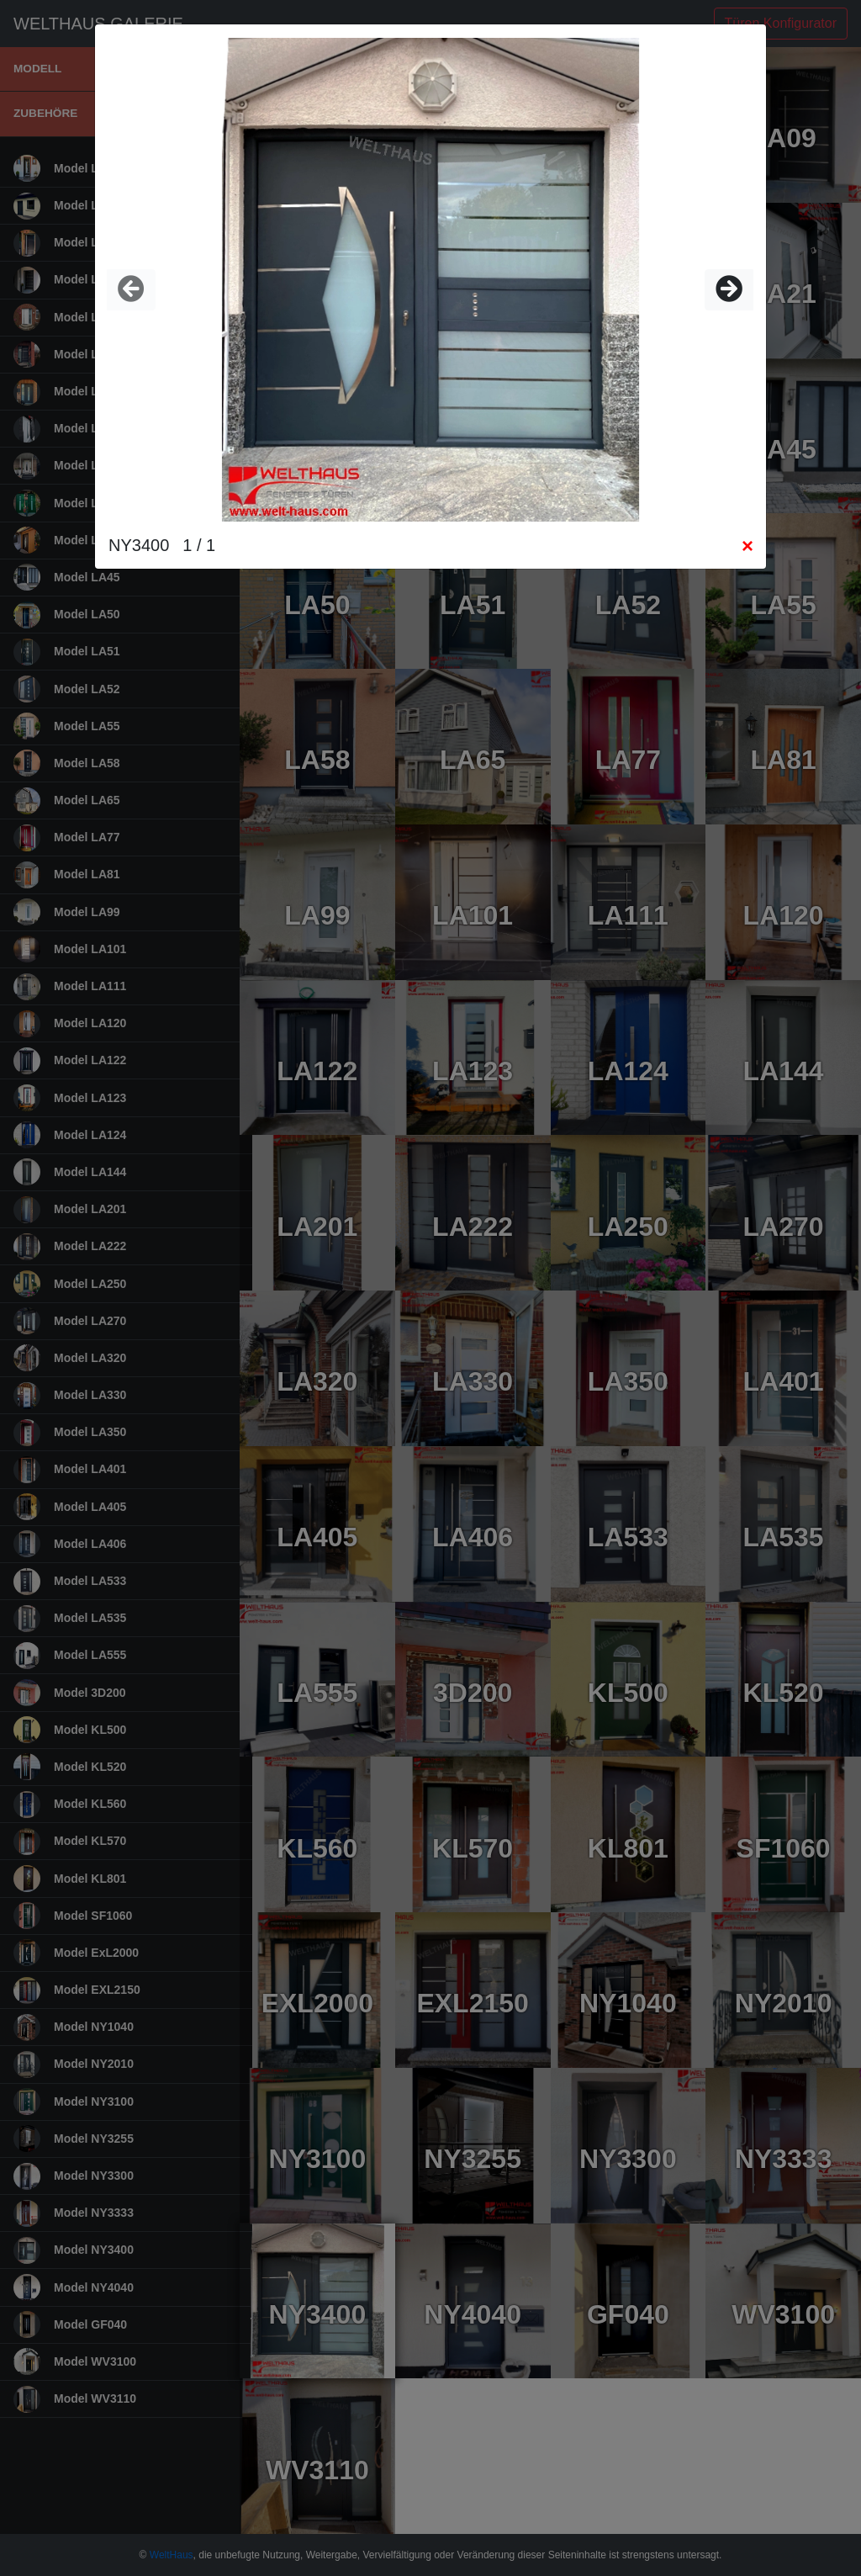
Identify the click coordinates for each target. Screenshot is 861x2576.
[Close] (747, 546)
